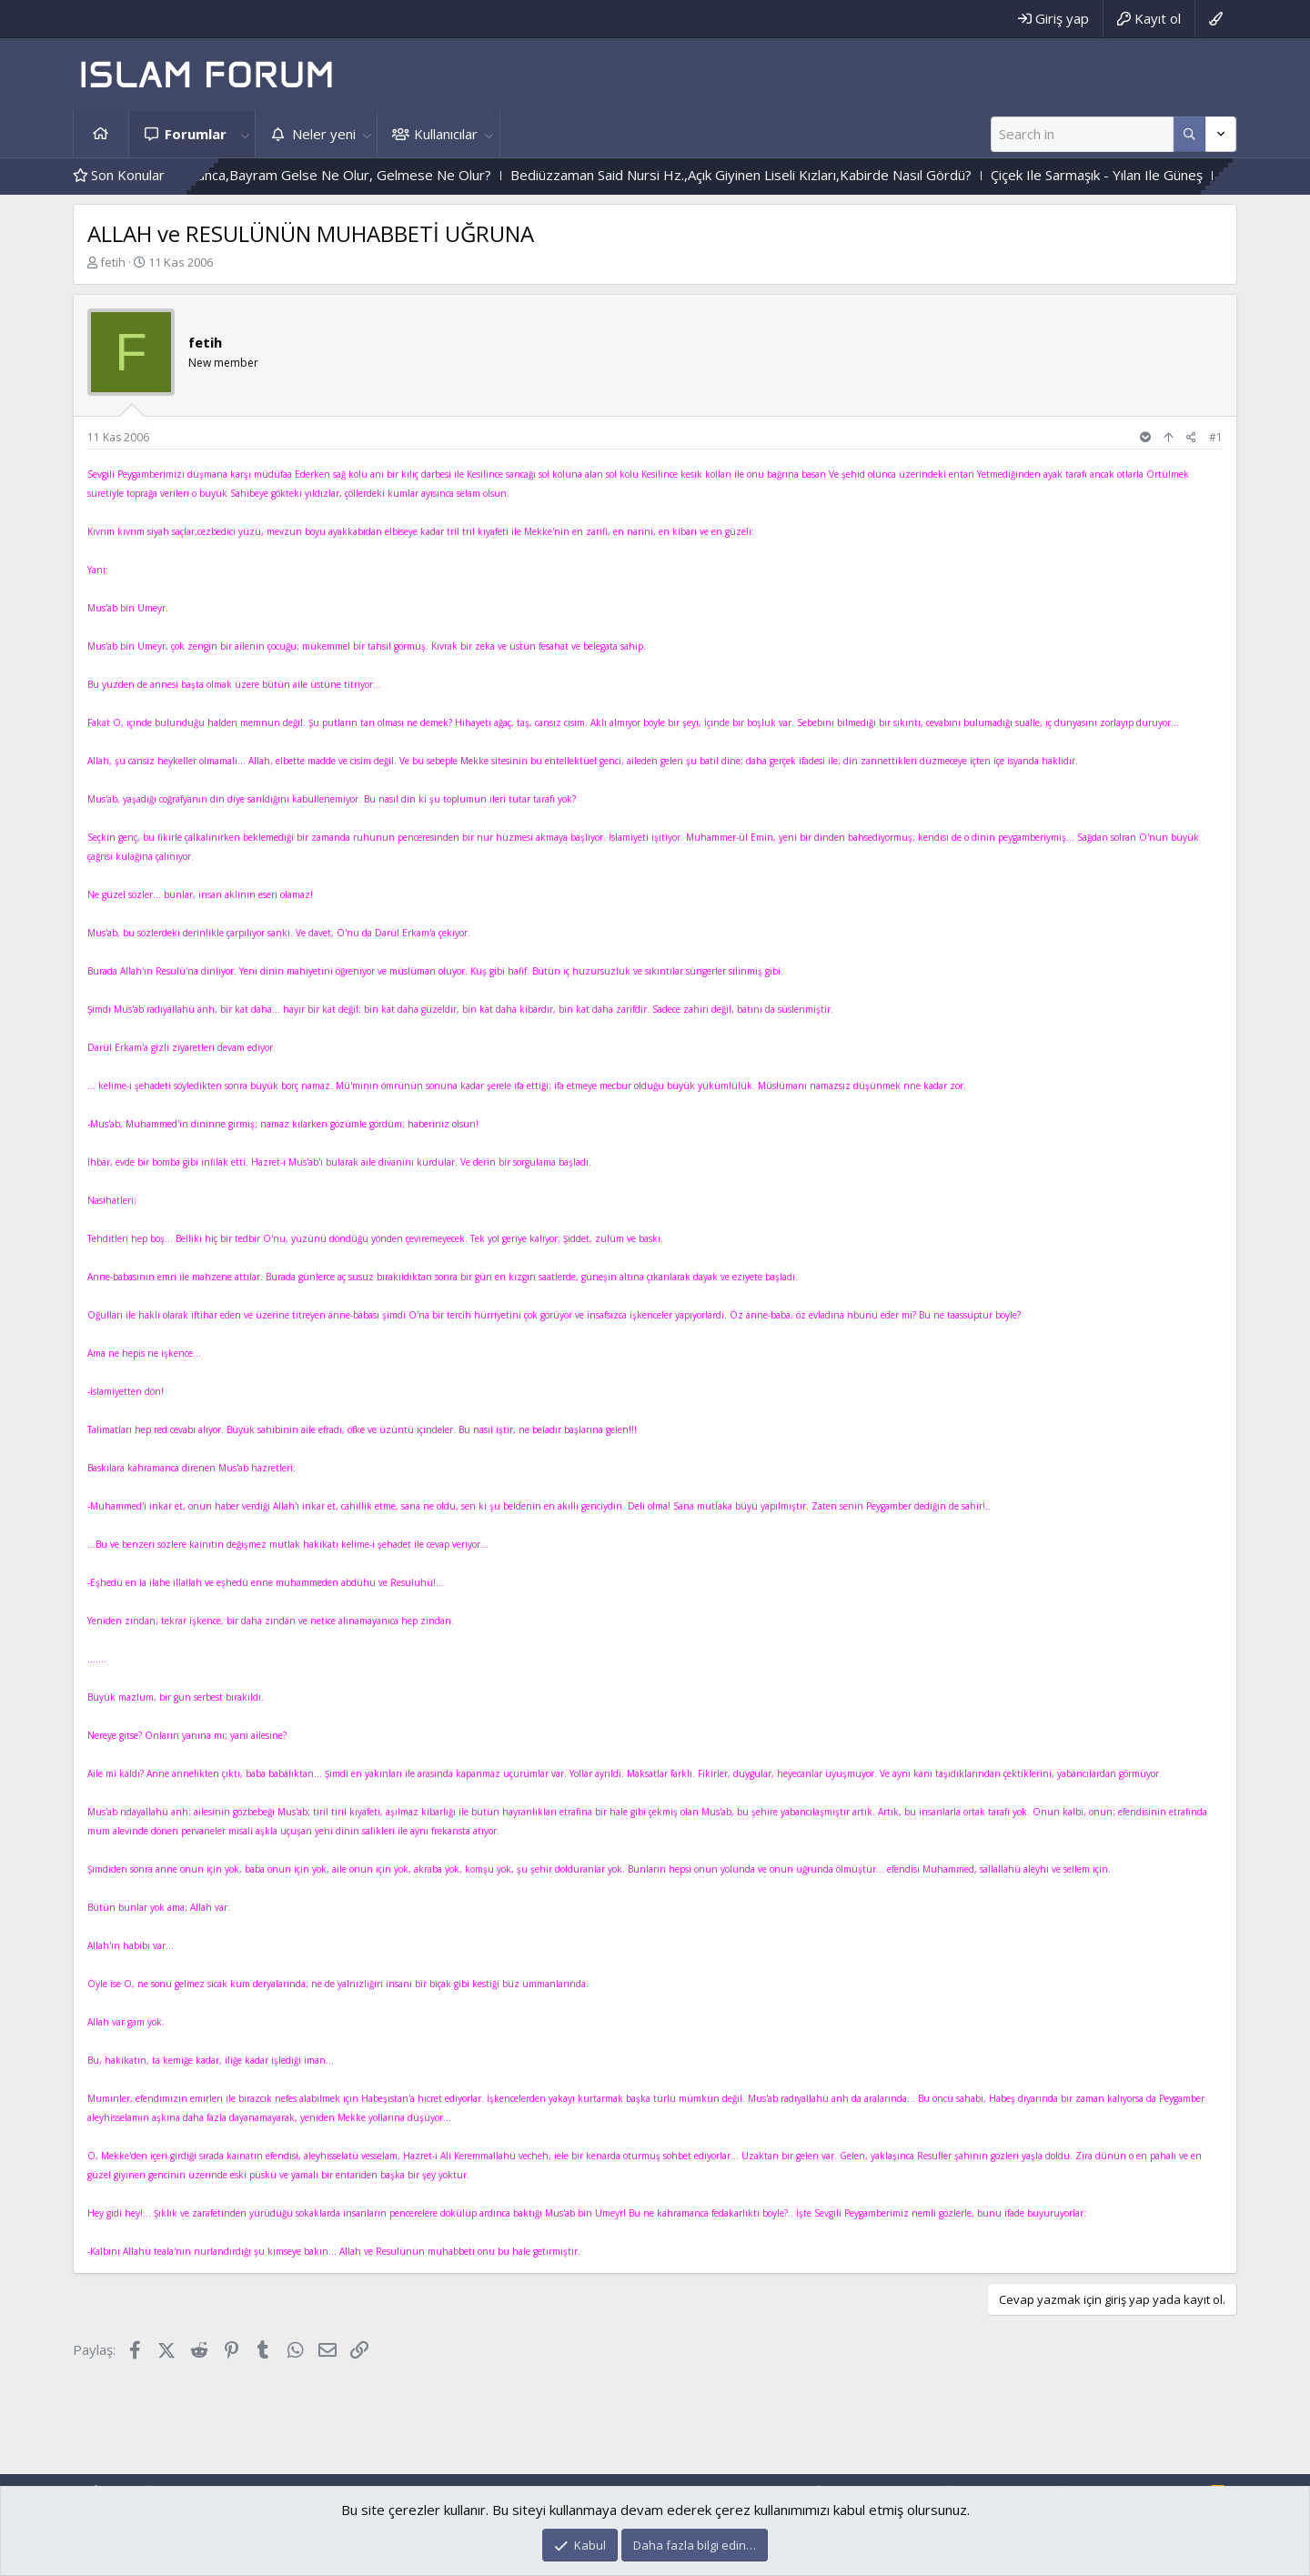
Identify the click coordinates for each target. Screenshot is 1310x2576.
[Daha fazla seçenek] (1189, 134)
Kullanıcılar (446, 134)
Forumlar (196, 134)
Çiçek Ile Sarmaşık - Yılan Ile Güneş (1129, 175)
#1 (1216, 437)
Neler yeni (324, 134)
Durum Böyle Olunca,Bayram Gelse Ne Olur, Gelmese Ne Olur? (328, 175)
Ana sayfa (101, 134)
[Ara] (1082, 134)
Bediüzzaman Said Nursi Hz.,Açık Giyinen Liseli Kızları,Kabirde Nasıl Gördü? (773, 175)
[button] (245, 134)
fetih (113, 262)
